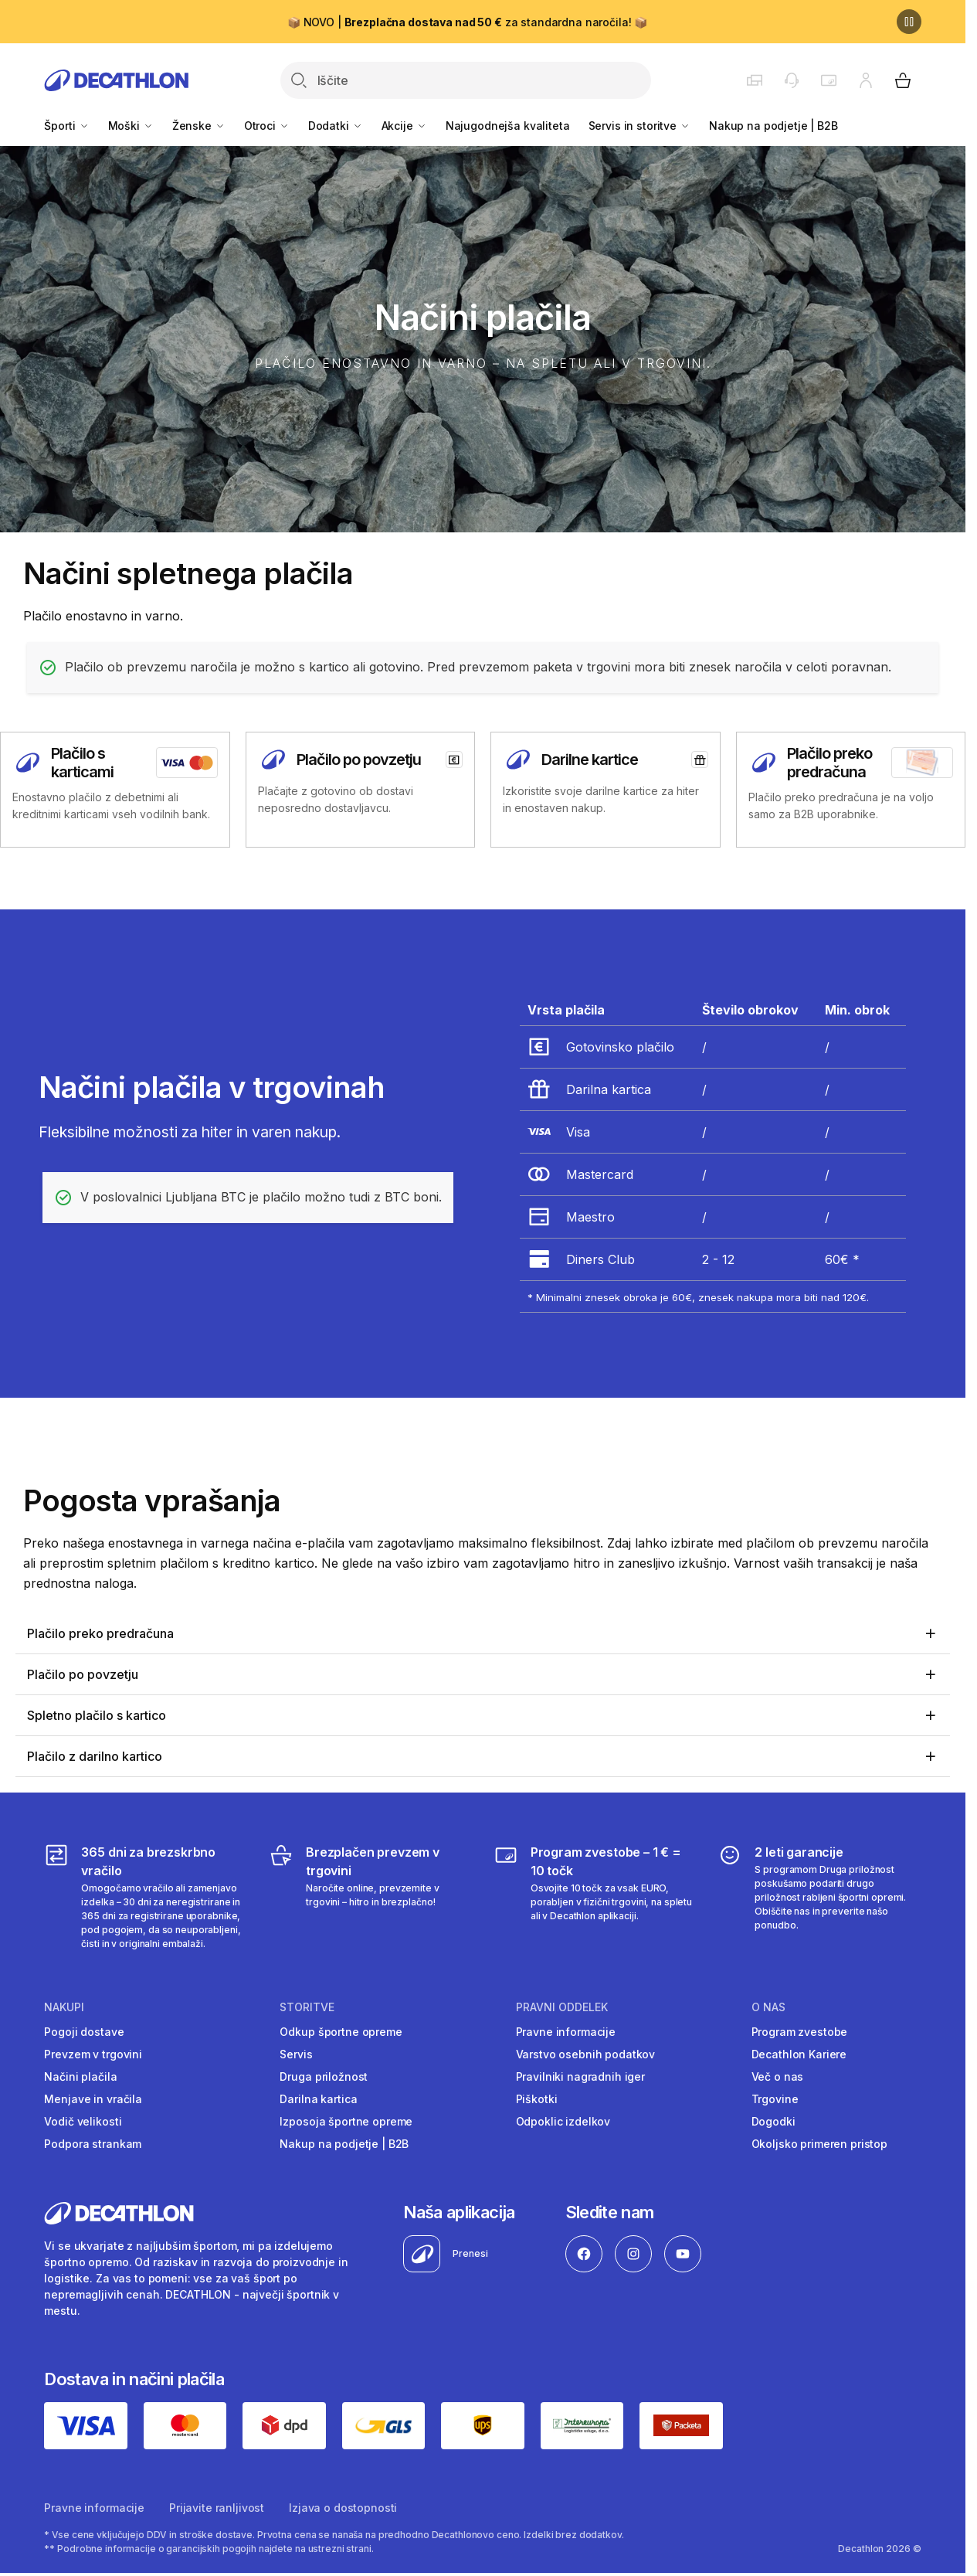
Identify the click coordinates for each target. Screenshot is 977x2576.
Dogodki (773, 2121)
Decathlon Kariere (799, 2054)
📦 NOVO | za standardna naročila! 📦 (467, 22)
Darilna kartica (318, 2098)
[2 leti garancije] (819, 1897)
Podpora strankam (92, 2143)
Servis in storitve (639, 125)
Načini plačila (80, 2076)
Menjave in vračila (92, 2098)
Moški (131, 125)
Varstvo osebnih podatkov (586, 2054)
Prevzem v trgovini (92, 2054)
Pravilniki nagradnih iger (581, 2076)
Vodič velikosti (82, 2121)
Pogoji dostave (84, 2031)
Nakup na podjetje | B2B (773, 125)
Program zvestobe (799, 2031)
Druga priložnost (324, 2076)
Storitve (307, 2007)
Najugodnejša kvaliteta (508, 125)
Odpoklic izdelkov (563, 2121)
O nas (768, 2007)
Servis (296, 2054)
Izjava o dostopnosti (343, 2507)
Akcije (404, 125)
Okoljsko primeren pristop (819, 2143)
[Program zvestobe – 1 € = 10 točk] (595, 1897)
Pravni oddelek (562, 2007)
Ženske (199, 125)
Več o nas (777, 2076)
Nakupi (64, 2007)
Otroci (267, 125)
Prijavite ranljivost (216, 2507)
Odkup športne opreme (341, 2031)
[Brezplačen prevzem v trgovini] (370, 1897)
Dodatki (335, 125)
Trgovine (775, 2098)
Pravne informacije (566, 2031)
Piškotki (537, 2098)
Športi (66, 125)
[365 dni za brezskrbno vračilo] (145, 1897)
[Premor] (909, 21)
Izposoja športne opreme (346, 2121)
